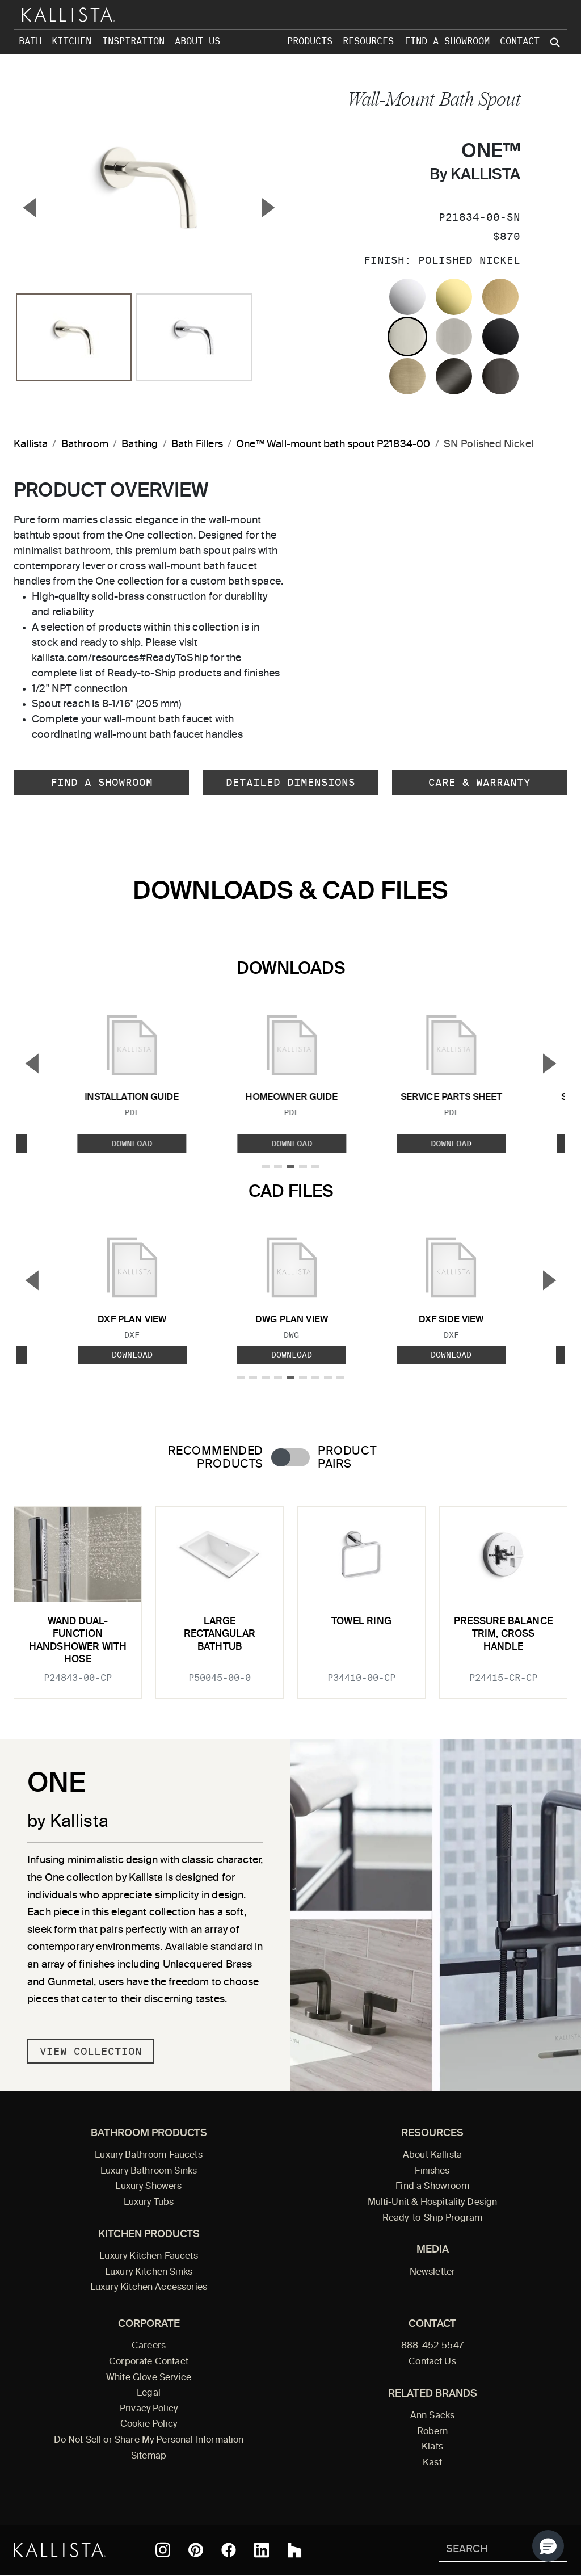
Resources (368, 41)
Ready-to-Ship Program (432, 2218)
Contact (520, 41)
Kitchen (71, 41)
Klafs (432, 2447)
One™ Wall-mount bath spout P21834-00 (333, 444)
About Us (197, 41)
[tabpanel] (290, 1596)
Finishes (432, 2171)
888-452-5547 (432, 2346)
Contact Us (432, 2362)
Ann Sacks (432, 2415)
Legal (149, 2393)
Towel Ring (361, 1622)
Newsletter (433, 2272)
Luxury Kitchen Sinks (148, 2272)
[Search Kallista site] (556, 42)
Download (132, 1143)
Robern (432, 2431)
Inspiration (133, 41)
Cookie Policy (148, 2424)
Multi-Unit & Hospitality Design (433, 2202)
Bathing (139, 444)
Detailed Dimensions (290, 782)
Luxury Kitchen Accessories (148, 2287)
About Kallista (432, 2155)
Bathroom (84, 444)
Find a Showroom (447, 41)
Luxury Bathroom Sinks (148, 2171)
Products (309, 41)
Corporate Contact (148, 2362)
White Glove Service (148, 2377)
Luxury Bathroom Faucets (149, 2155)
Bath (30, 41)
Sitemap (148, 2456)
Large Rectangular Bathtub (219, 1634)
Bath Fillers (197, 444)
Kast (432, 2463)
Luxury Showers (148, 2186)
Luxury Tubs (149, 2202)
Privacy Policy (149, 2409)
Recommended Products (215, 1458)
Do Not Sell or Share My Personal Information (149, 2440)
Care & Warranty (479, 782)
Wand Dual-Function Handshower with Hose (78, 1641)
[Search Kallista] (486, 2550)
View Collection (91, 2051)
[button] (548, 2546)
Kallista (31, 444)
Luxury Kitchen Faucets (148, 2256)
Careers (149, 2346)
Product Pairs (347, 1458)
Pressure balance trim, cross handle (503, 1634)
